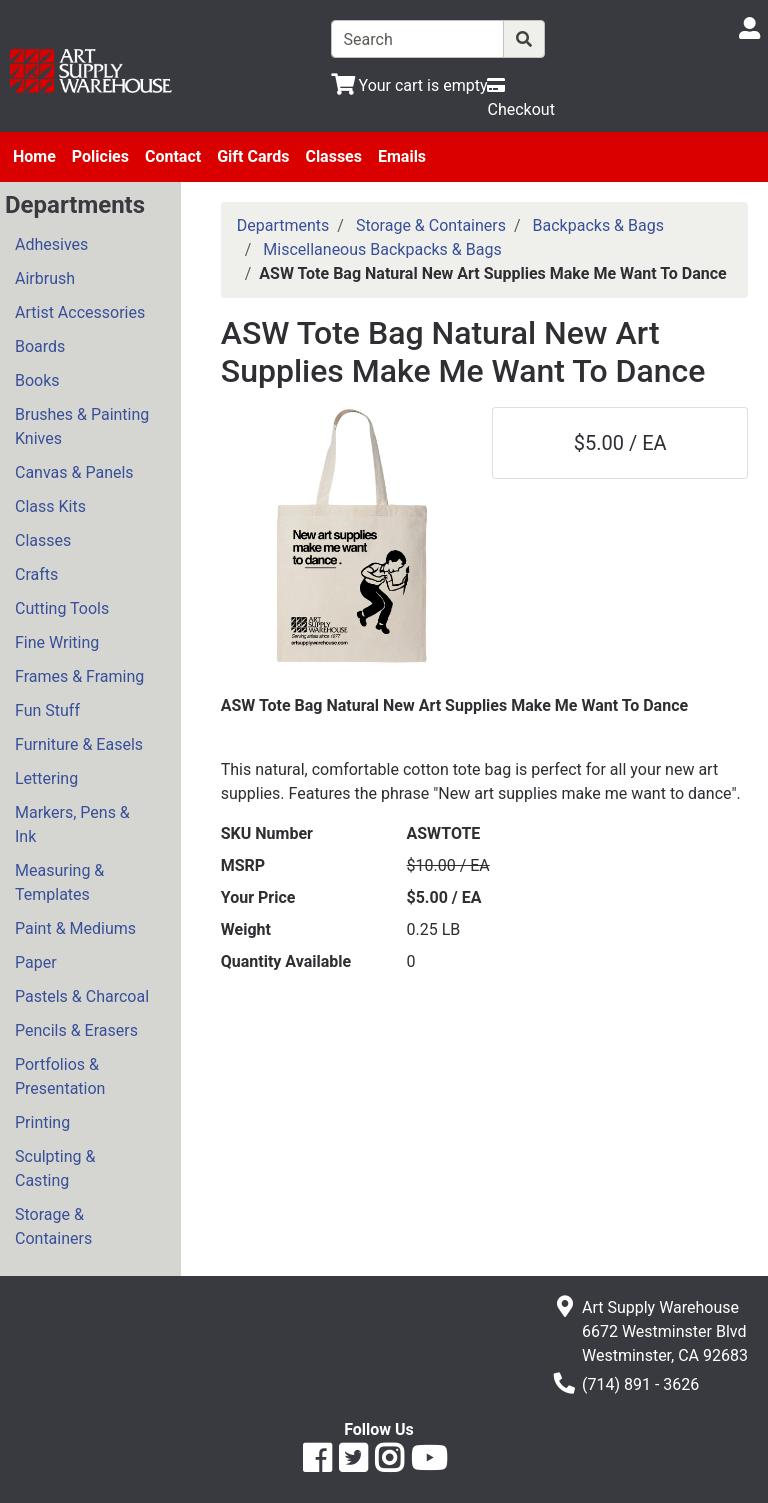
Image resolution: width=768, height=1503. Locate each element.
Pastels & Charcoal (82, 996)
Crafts (36, 574)
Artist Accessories (80, 312)
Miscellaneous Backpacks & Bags (382, 249)
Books (37, 380)
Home (34, 156)
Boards (40, 346)
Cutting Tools (62, 608)
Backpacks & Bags (598, 225)
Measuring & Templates (59, 882)
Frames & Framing (79, 676)
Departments (283, 225)
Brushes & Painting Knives (82, 426)
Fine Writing (57, 642)
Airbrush (45, 278)
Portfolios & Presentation (60, 1076)
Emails (402, 156)
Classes (333, 156)
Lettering (46, 778)
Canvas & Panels (74, 472)
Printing (42, 1122)
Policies (100, 156)
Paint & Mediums (75, 928)
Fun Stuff (47, 710)
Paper (36, 962)
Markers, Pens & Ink (72, 824)
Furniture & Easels (79, 744)
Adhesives (51, 244)
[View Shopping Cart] (409, 85)
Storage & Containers (53, 1226)
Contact (173, 156)
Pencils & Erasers (76, 1030)
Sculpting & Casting (55, 1168)
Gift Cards (253, 156)
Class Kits (50, 506)
